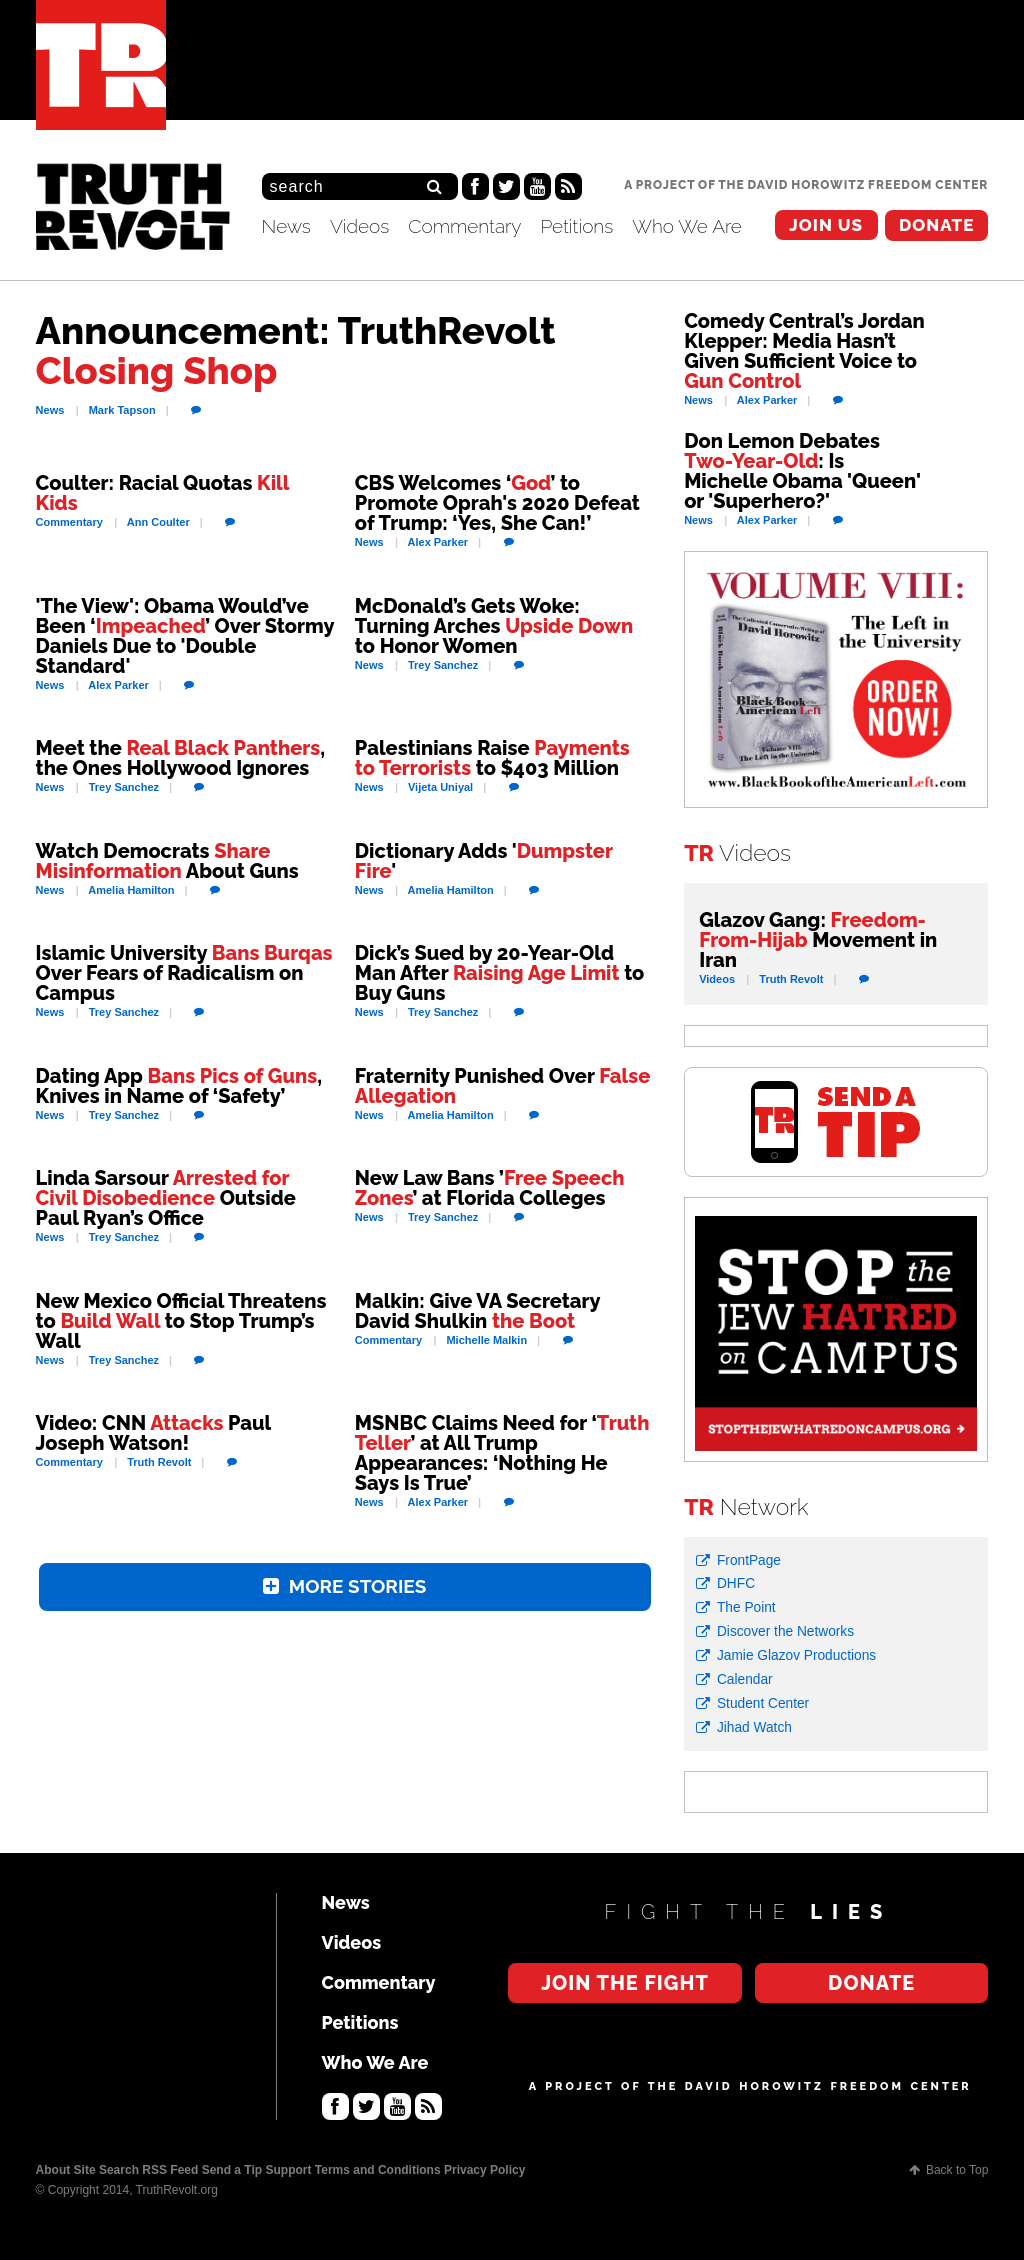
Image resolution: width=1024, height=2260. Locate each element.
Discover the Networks (785, 1631)
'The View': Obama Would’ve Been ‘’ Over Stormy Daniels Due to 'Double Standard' (185, 636)
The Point (746, 1607)
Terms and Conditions (378, 2170)
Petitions (576, 226)
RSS (568, 186)
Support (288, 2170)
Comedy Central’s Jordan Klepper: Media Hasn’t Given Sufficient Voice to (804, 351)
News (286, 226)
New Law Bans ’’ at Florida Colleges (490, 1188)
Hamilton (131, 890)
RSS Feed (170, 2170)
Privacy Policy (484, 2170)
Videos (359, 226)
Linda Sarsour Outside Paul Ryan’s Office (166, 1198)
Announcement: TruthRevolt (296, 350)
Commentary (464, 226)
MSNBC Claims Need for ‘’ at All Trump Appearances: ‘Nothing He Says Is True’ (502, 1453)
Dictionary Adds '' (484, 861)
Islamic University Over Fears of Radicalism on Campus (184, 973)
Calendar (745, 1679)
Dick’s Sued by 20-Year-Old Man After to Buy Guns (499, 973)
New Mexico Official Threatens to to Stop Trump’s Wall (181, 1321)
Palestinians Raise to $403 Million (492, 758)
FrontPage (749, 1560)
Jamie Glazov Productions (796, 1655)
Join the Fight (826, 225)
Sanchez (443, 665)
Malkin (486, 1340)
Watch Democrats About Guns (167, 861)
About (53, 2170)
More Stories (358, 1588)
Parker (438, 542)
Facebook (475, 186)
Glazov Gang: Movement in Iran (818, 940)
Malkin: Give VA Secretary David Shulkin (477, 1311)
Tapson (122, 410)
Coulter (158, 522)
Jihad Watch (754, 1727)
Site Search (106, 2170)
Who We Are (687, 226)
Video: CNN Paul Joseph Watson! (153, 1433)
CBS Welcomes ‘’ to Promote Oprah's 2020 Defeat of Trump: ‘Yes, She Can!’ (497, 503)
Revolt (159, 1462)
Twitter (506, 186)
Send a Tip (232, 2170)
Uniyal (440, 787)
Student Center (763, 1703)
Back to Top (957, 2170)
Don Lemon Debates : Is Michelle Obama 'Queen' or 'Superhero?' (802, 471)
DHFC (736, 1583)
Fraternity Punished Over (502, 1086)
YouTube (537, 186)
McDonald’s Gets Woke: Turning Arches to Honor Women (494, 626)
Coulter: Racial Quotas (162, 493)
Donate (936, 225)
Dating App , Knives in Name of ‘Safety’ (179, 1086)
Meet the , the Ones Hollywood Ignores (180, 758)
